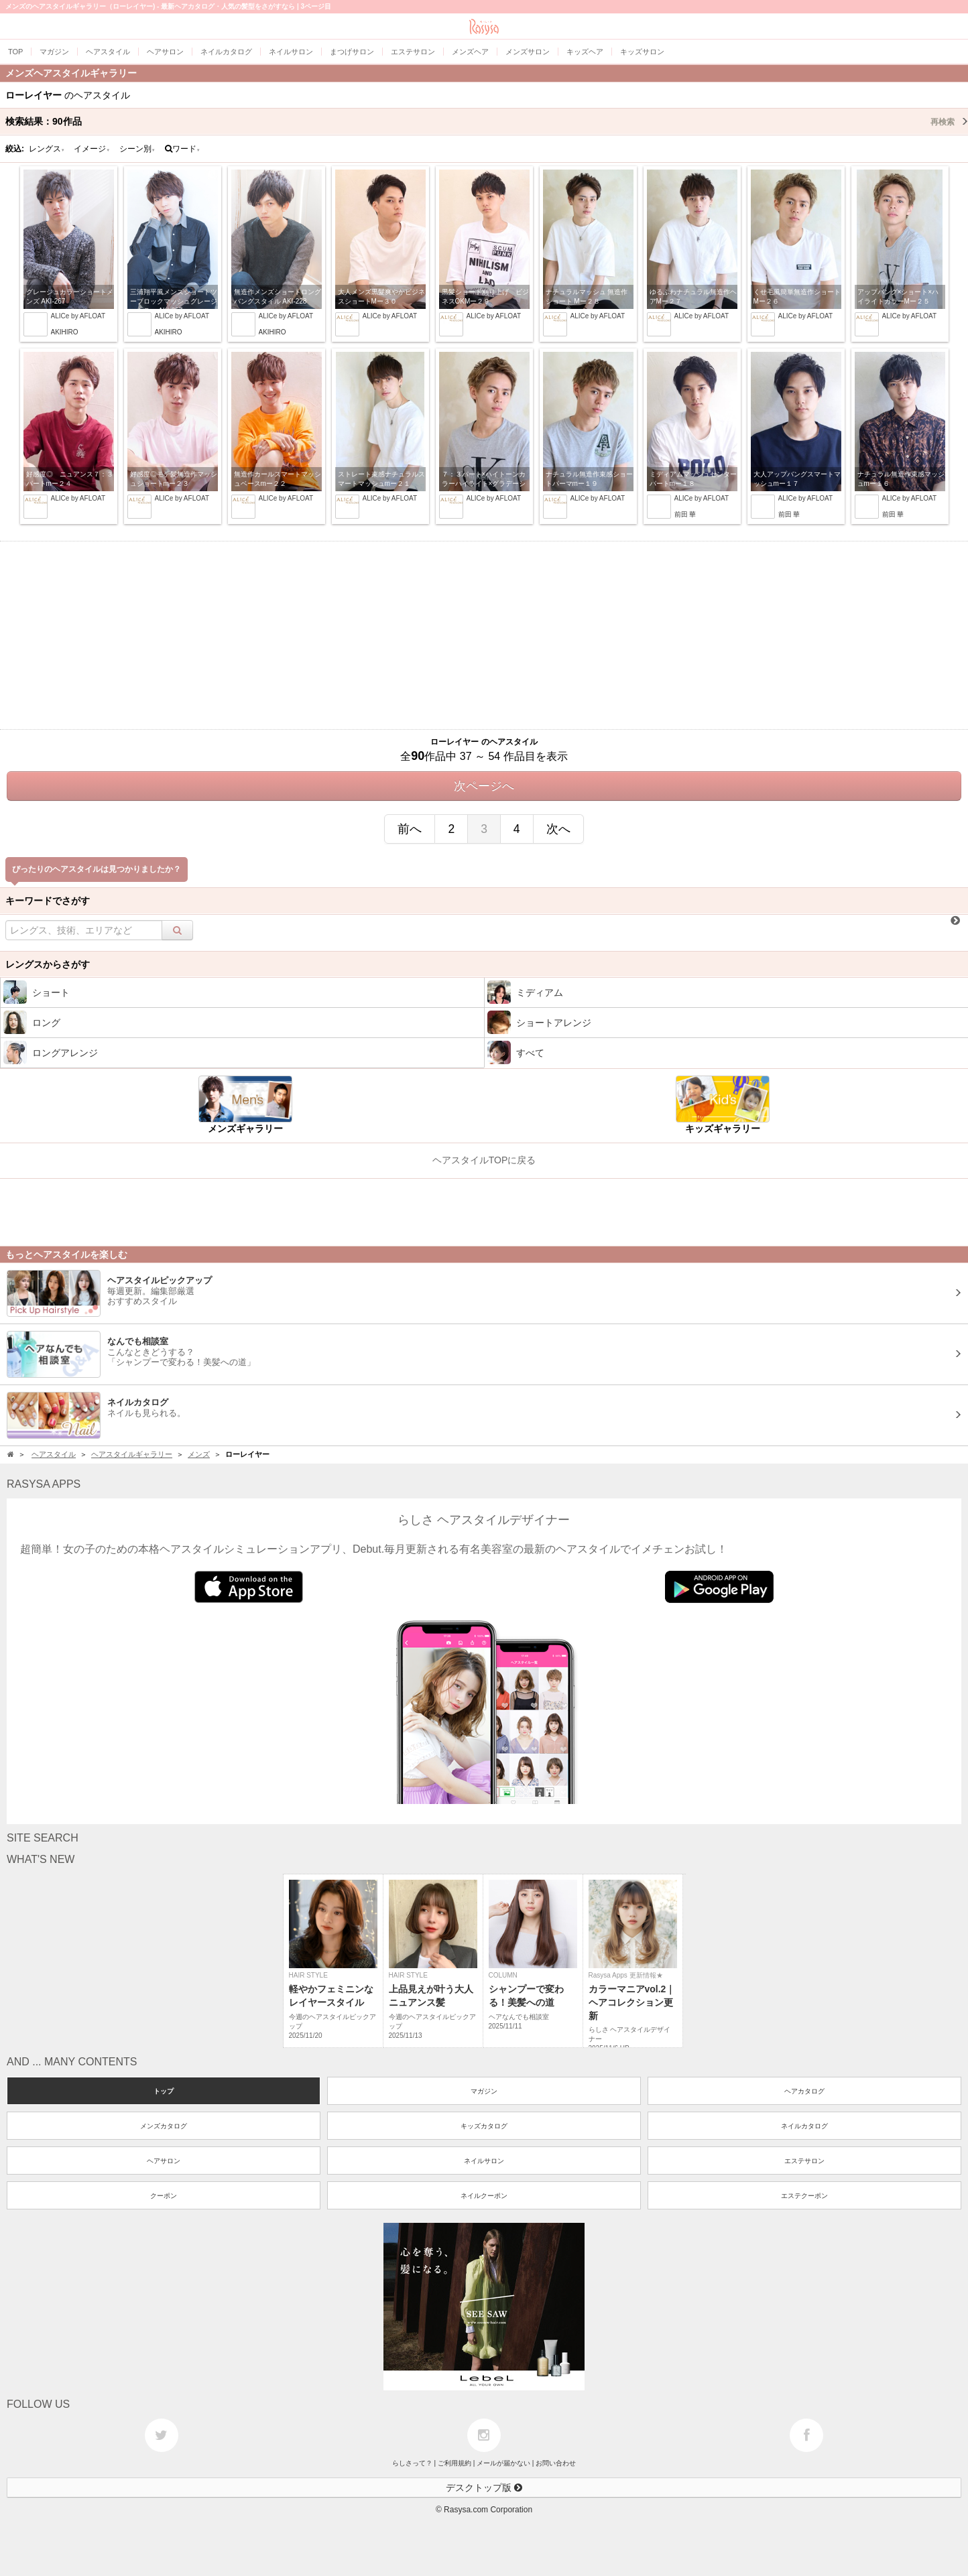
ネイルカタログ (804, 2126)
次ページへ (484, 786)
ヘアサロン (163, 2161)
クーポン (163, 2195)
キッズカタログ (484, 2126)
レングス (47, 148)
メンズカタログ (163, 2126)
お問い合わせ (556, 2463)
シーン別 (137, 148)
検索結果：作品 (486, 121)
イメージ (92, 148)
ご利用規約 (454, 2463)
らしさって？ (412, 2463)
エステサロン (804, 2161)
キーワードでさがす (47, 900)
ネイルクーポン (484, 2195)
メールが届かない (503, 2463)
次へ (558, 829)
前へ (410, 829)
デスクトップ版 (484, 2487)
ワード (182, 148)
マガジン (484, 2091)
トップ (164, 2091)
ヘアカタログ (804, 2091)
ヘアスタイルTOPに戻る (484, 1160)
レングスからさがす (47, 964)
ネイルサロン (484, 2161)
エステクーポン (804, 2195)
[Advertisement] (484, 635)
